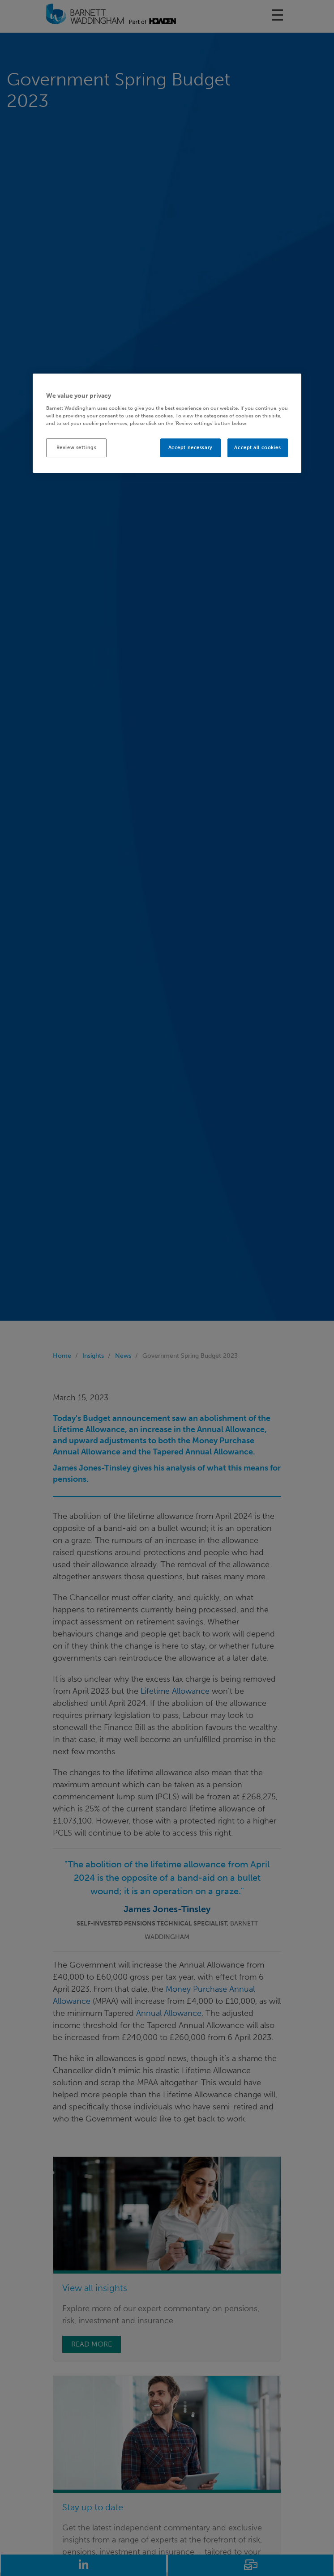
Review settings (76, 448)
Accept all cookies (257, 448)
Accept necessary (190, 448)
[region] (167, 423)
